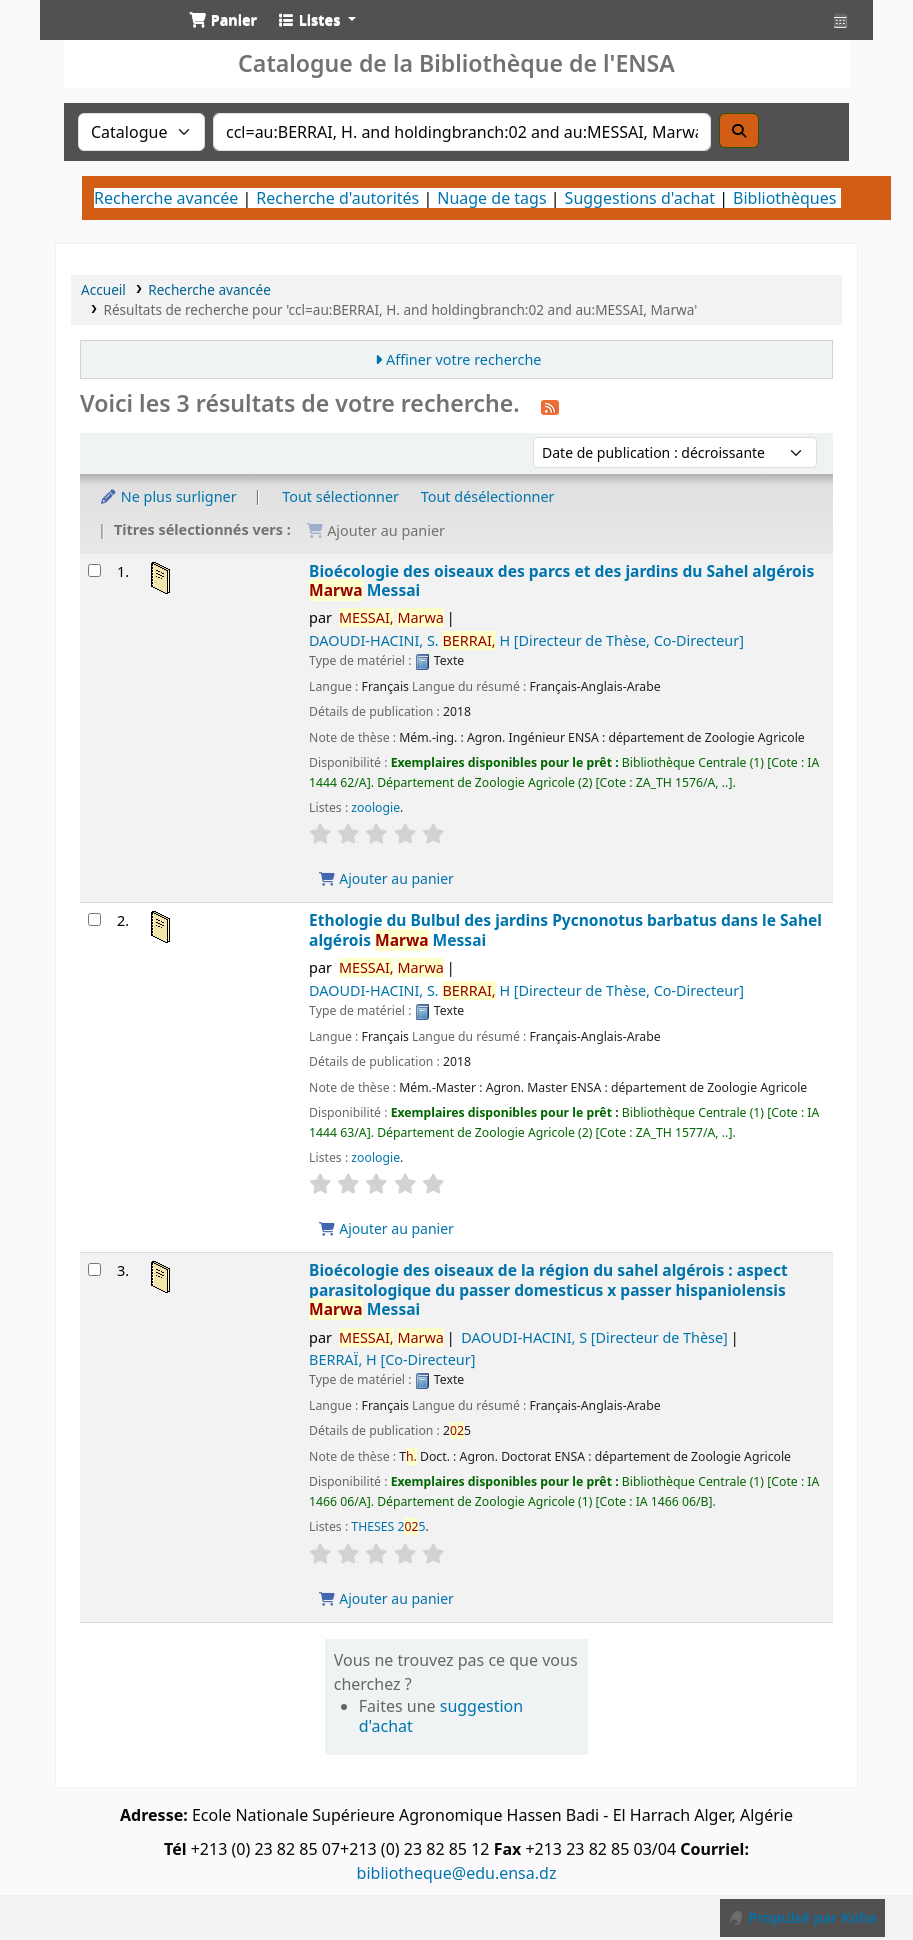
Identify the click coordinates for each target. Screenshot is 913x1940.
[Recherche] (739, 130)
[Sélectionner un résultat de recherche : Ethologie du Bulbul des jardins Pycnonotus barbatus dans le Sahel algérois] (94, 919)
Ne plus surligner (168, 496)
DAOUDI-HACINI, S (594, 1337)
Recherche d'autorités (337, 198)
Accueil (103, 289)
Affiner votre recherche (464, 359)
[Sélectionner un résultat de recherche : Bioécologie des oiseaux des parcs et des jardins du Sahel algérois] (94, 570)
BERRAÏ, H (392, 1359)
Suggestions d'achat (640, 198)
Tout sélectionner (340, 496)
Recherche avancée (166, 198)
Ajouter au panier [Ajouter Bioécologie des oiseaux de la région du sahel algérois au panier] (386, 1598)
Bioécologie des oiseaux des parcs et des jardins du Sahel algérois (561, 581)
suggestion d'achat (441, 1716)
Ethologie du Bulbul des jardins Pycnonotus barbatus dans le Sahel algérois (565, 930)
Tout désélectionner (488, 496)
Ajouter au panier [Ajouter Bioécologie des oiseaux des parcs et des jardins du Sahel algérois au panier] (386, 878)
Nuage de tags (491, 198)
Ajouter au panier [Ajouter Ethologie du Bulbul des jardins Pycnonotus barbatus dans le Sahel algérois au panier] (386, 1228)
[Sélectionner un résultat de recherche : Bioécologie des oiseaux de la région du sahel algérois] (94, 1269)
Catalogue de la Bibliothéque (106, 38)
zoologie (375, 807)
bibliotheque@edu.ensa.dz (457, 1873)
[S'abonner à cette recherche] (550, 406)
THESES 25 (388, 1526)
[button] (223, 20)
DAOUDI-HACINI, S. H (526, 640)
